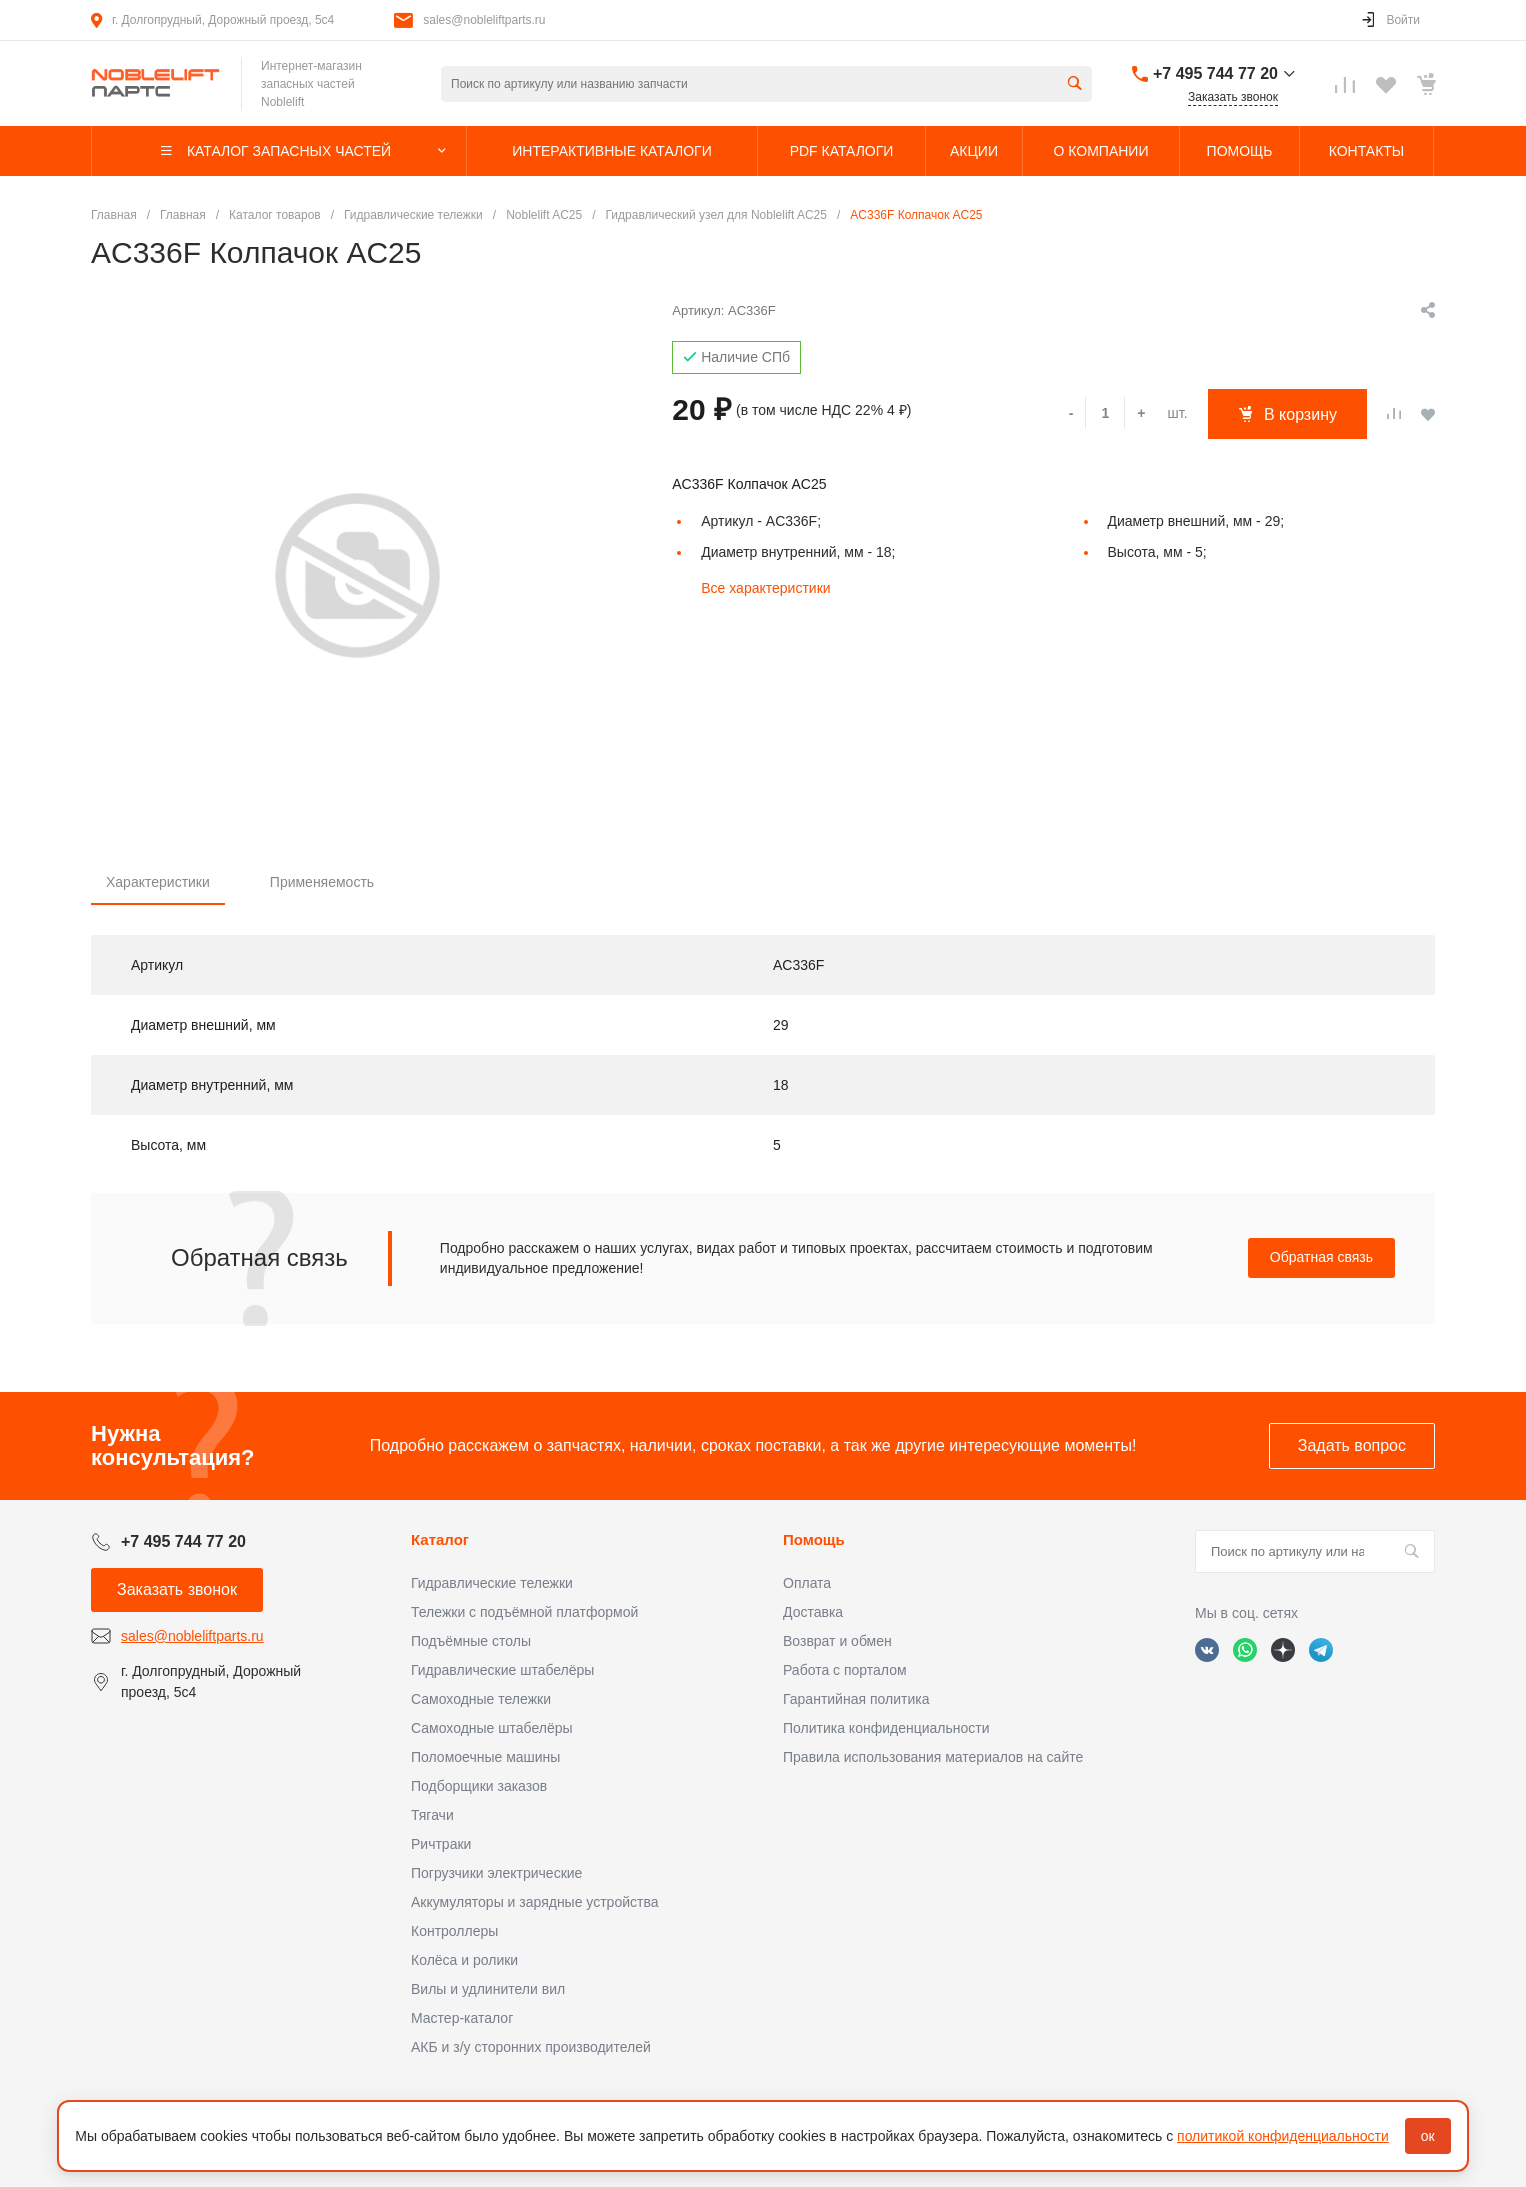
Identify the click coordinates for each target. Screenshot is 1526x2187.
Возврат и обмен (837, 1641)
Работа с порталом (845, 1670)
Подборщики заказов (479, 1786)
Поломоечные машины (485, 1757)
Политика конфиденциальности (886, 1728)
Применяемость (322, 882)
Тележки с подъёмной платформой (524, 1612)
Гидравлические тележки (492, 1583)
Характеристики (158, 882)
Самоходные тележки (481, 1699)
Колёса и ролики (464, 1960)
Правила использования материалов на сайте (933, 1757)
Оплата (807, 1583)
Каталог (440, 1539)
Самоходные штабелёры (492, 1728)
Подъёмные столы (471, 1641)
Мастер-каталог (462, 2018)
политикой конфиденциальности (1283, 2136)
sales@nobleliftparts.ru (484, 20)
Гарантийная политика (856, 1699)
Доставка (813, 1612)
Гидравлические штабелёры (502, 1670)
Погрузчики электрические (496, 1873)
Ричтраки (441, 1844)
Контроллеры (454, 1931)
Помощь (814, 1539)
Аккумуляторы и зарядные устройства (534, 1902)
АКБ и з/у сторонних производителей (531, 2047)
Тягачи (432, 1815)
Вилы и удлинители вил (488, 1989)
